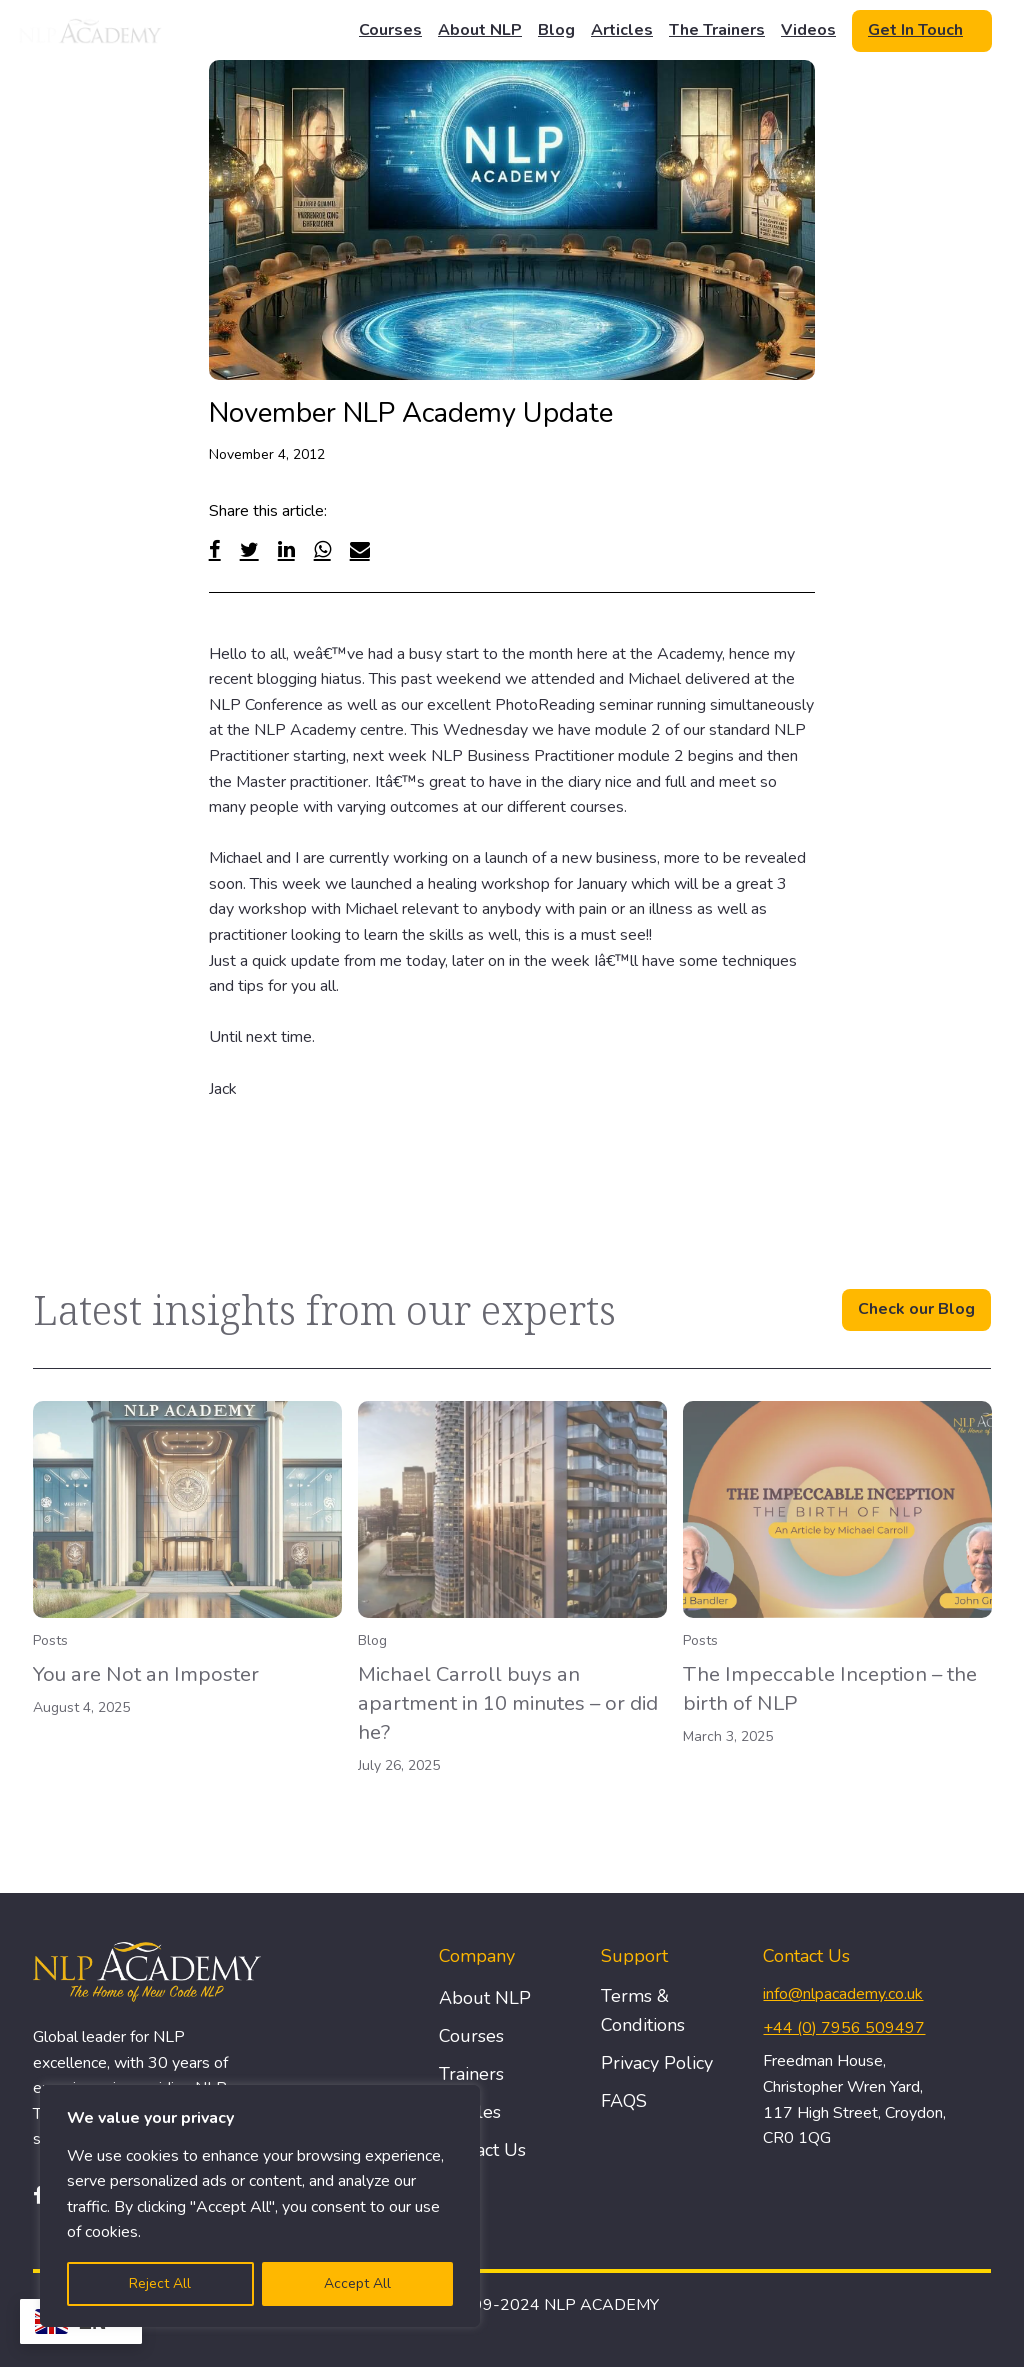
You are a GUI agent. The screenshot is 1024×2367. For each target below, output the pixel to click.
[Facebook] (215, 549)
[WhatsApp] (322, 549)
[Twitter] (249, 549)
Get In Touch (915, 30)
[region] (260, 2206)
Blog (556, 30)
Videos (808, 30)
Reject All (160, 2283)
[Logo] (91, 31)
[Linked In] (286, 549)
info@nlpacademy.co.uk (843, 1994)
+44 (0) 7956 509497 (844, 2028)
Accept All (357, 2283)
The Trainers (717, 30)
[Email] (360, 549)
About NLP (480, 30)
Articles (622, 30)
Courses (390, 30)
